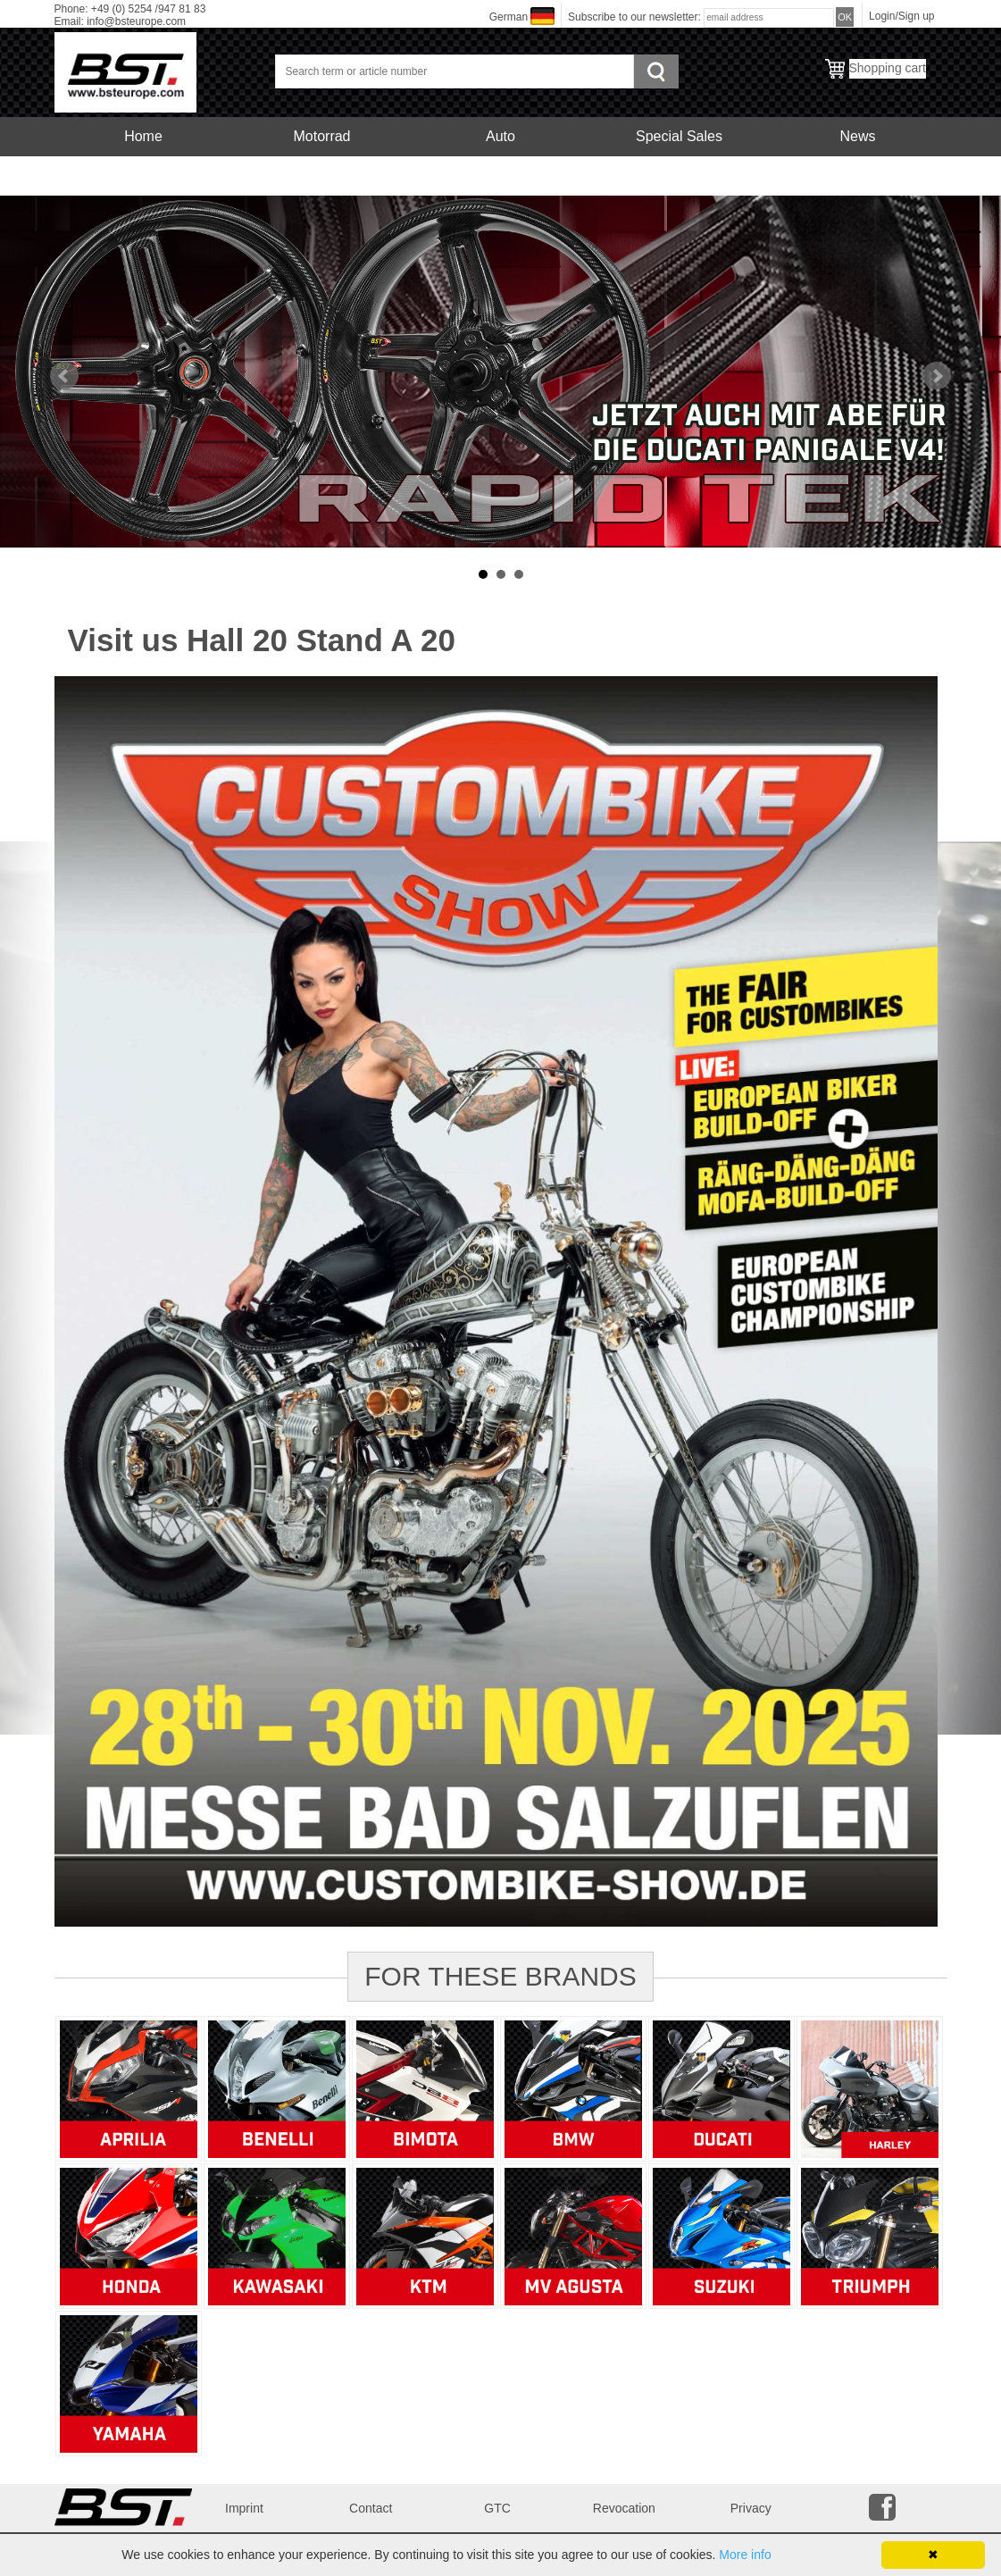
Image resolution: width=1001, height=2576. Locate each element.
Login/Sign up (901, 16)
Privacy (751, 2508)
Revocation (624, 2508)
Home (143, 136)
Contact (370, 2508)
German (508, 17)
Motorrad (321, 136)
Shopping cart (887, 68)
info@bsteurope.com (136, 21)
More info (745, 2554)
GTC (497, 2508)
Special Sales (679, 136)
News (857, 136)
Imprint (244, 2508)
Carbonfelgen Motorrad (321, 175)
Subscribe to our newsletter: (636, 17)
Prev (64, 376)
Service (143, 175)
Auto (500, 136)
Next (936, 376)
